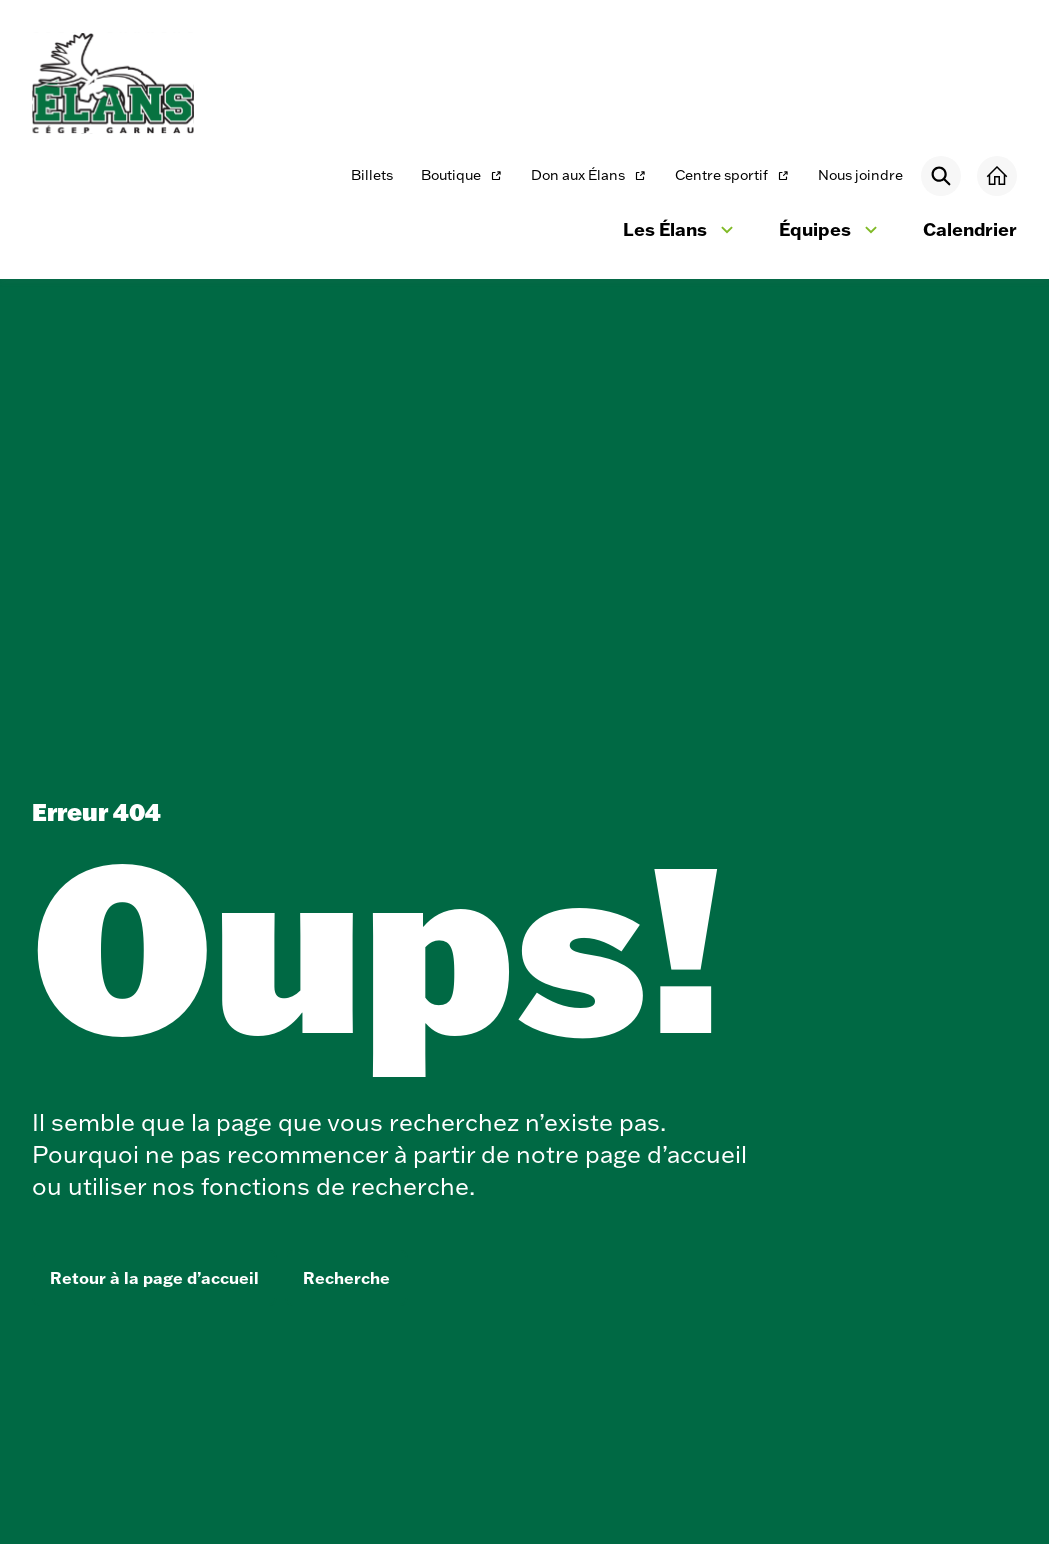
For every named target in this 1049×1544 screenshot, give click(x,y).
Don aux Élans (588, 176)
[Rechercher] (941, 176)
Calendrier (970, 229)
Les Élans (681, 232)
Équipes (831, 232)
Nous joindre (860, 175)
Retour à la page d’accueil (154, 1278)
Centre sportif (732, 176)
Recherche (346, 1278)
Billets (372, 175)
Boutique (462, 176)
